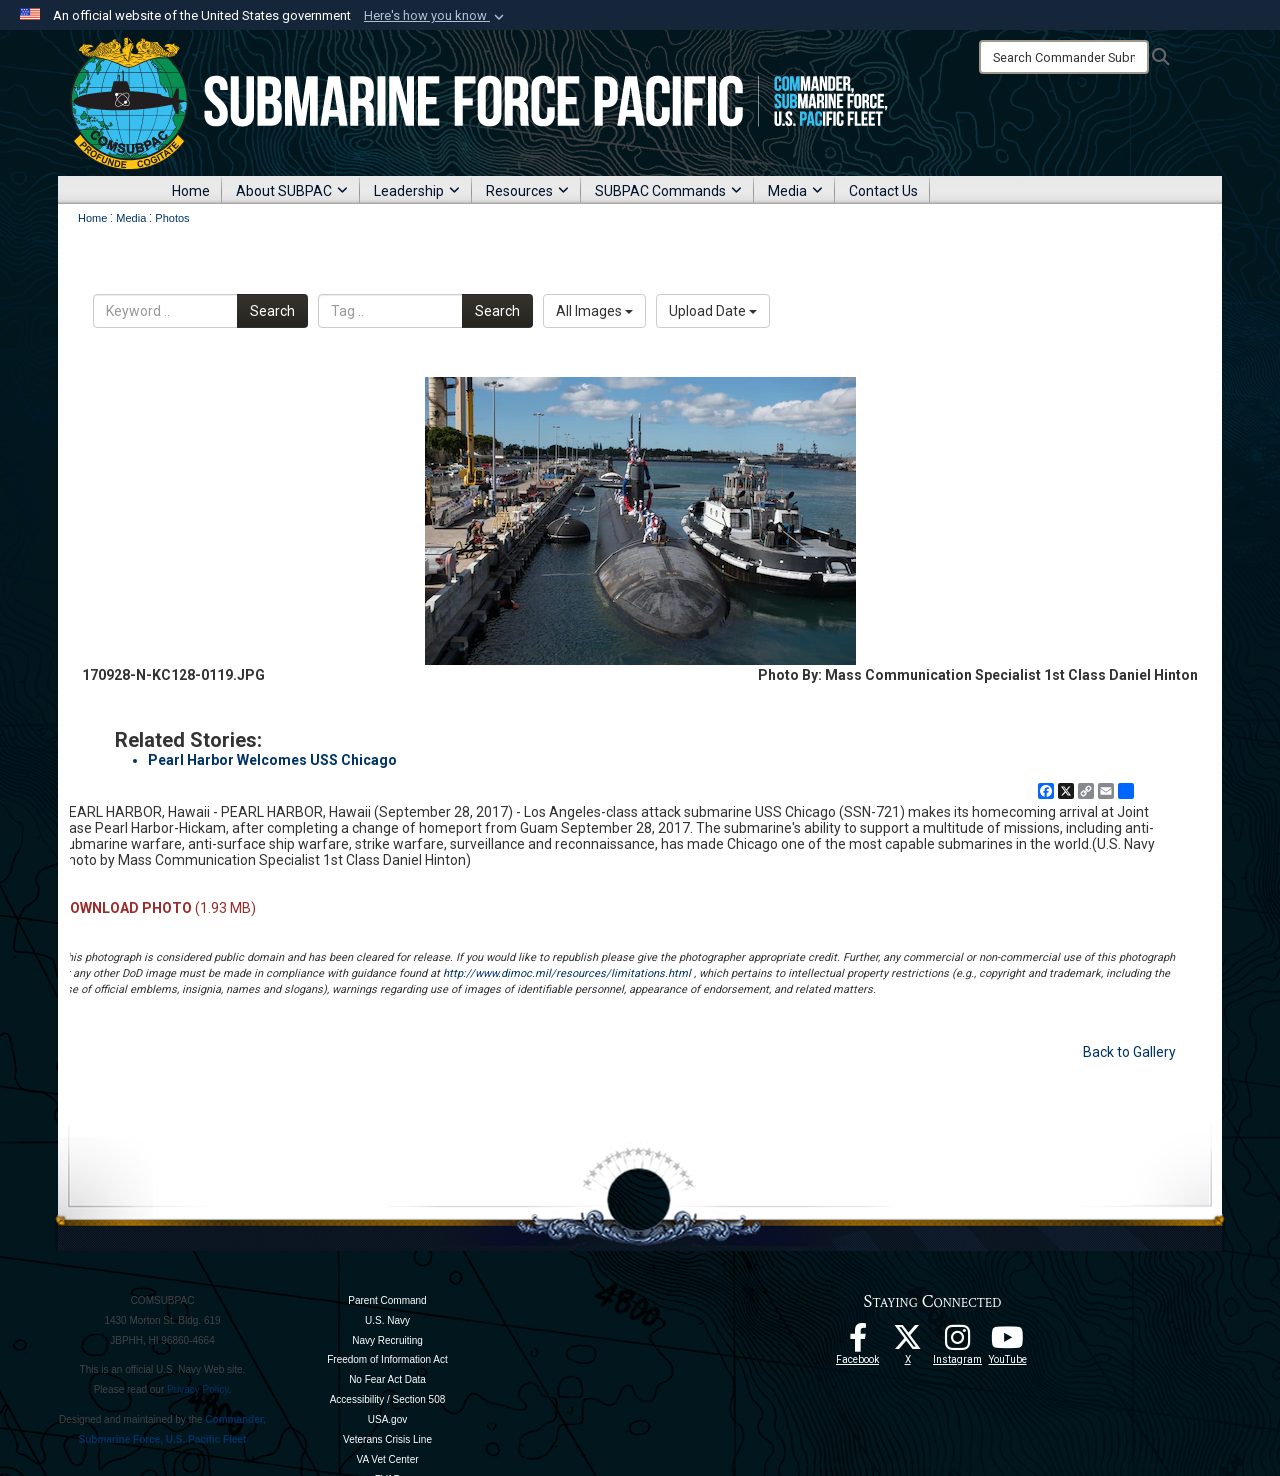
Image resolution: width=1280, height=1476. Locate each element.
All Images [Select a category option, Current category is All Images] (594, 311)
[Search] (1064, 57)
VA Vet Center (387, 1459)
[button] (436, 16)
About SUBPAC (292, 191)
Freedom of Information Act (387, 1359)
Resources (527, 191)
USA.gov (387, 1419)
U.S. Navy (387, 1320)
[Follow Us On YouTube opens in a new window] (1008, 1343)
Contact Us (883, 191)
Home (191, 191)
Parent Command (387, 1300)
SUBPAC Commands (668, 191)
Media (795, 191)
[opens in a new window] (958, 1343)
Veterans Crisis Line (387, 1439)
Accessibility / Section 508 (388, 1399)
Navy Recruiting (387, 1340)
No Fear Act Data (387, 1379)
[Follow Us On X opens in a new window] (908, 1343)
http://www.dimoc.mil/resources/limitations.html (567, 973)
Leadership (417, 191)
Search (272, 311)
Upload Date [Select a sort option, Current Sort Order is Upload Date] (713, 311)
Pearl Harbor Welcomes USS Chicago (272, 760)
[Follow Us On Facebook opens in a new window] (858, 1343)
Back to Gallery (1129, 1052)
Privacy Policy (198, 1389)
